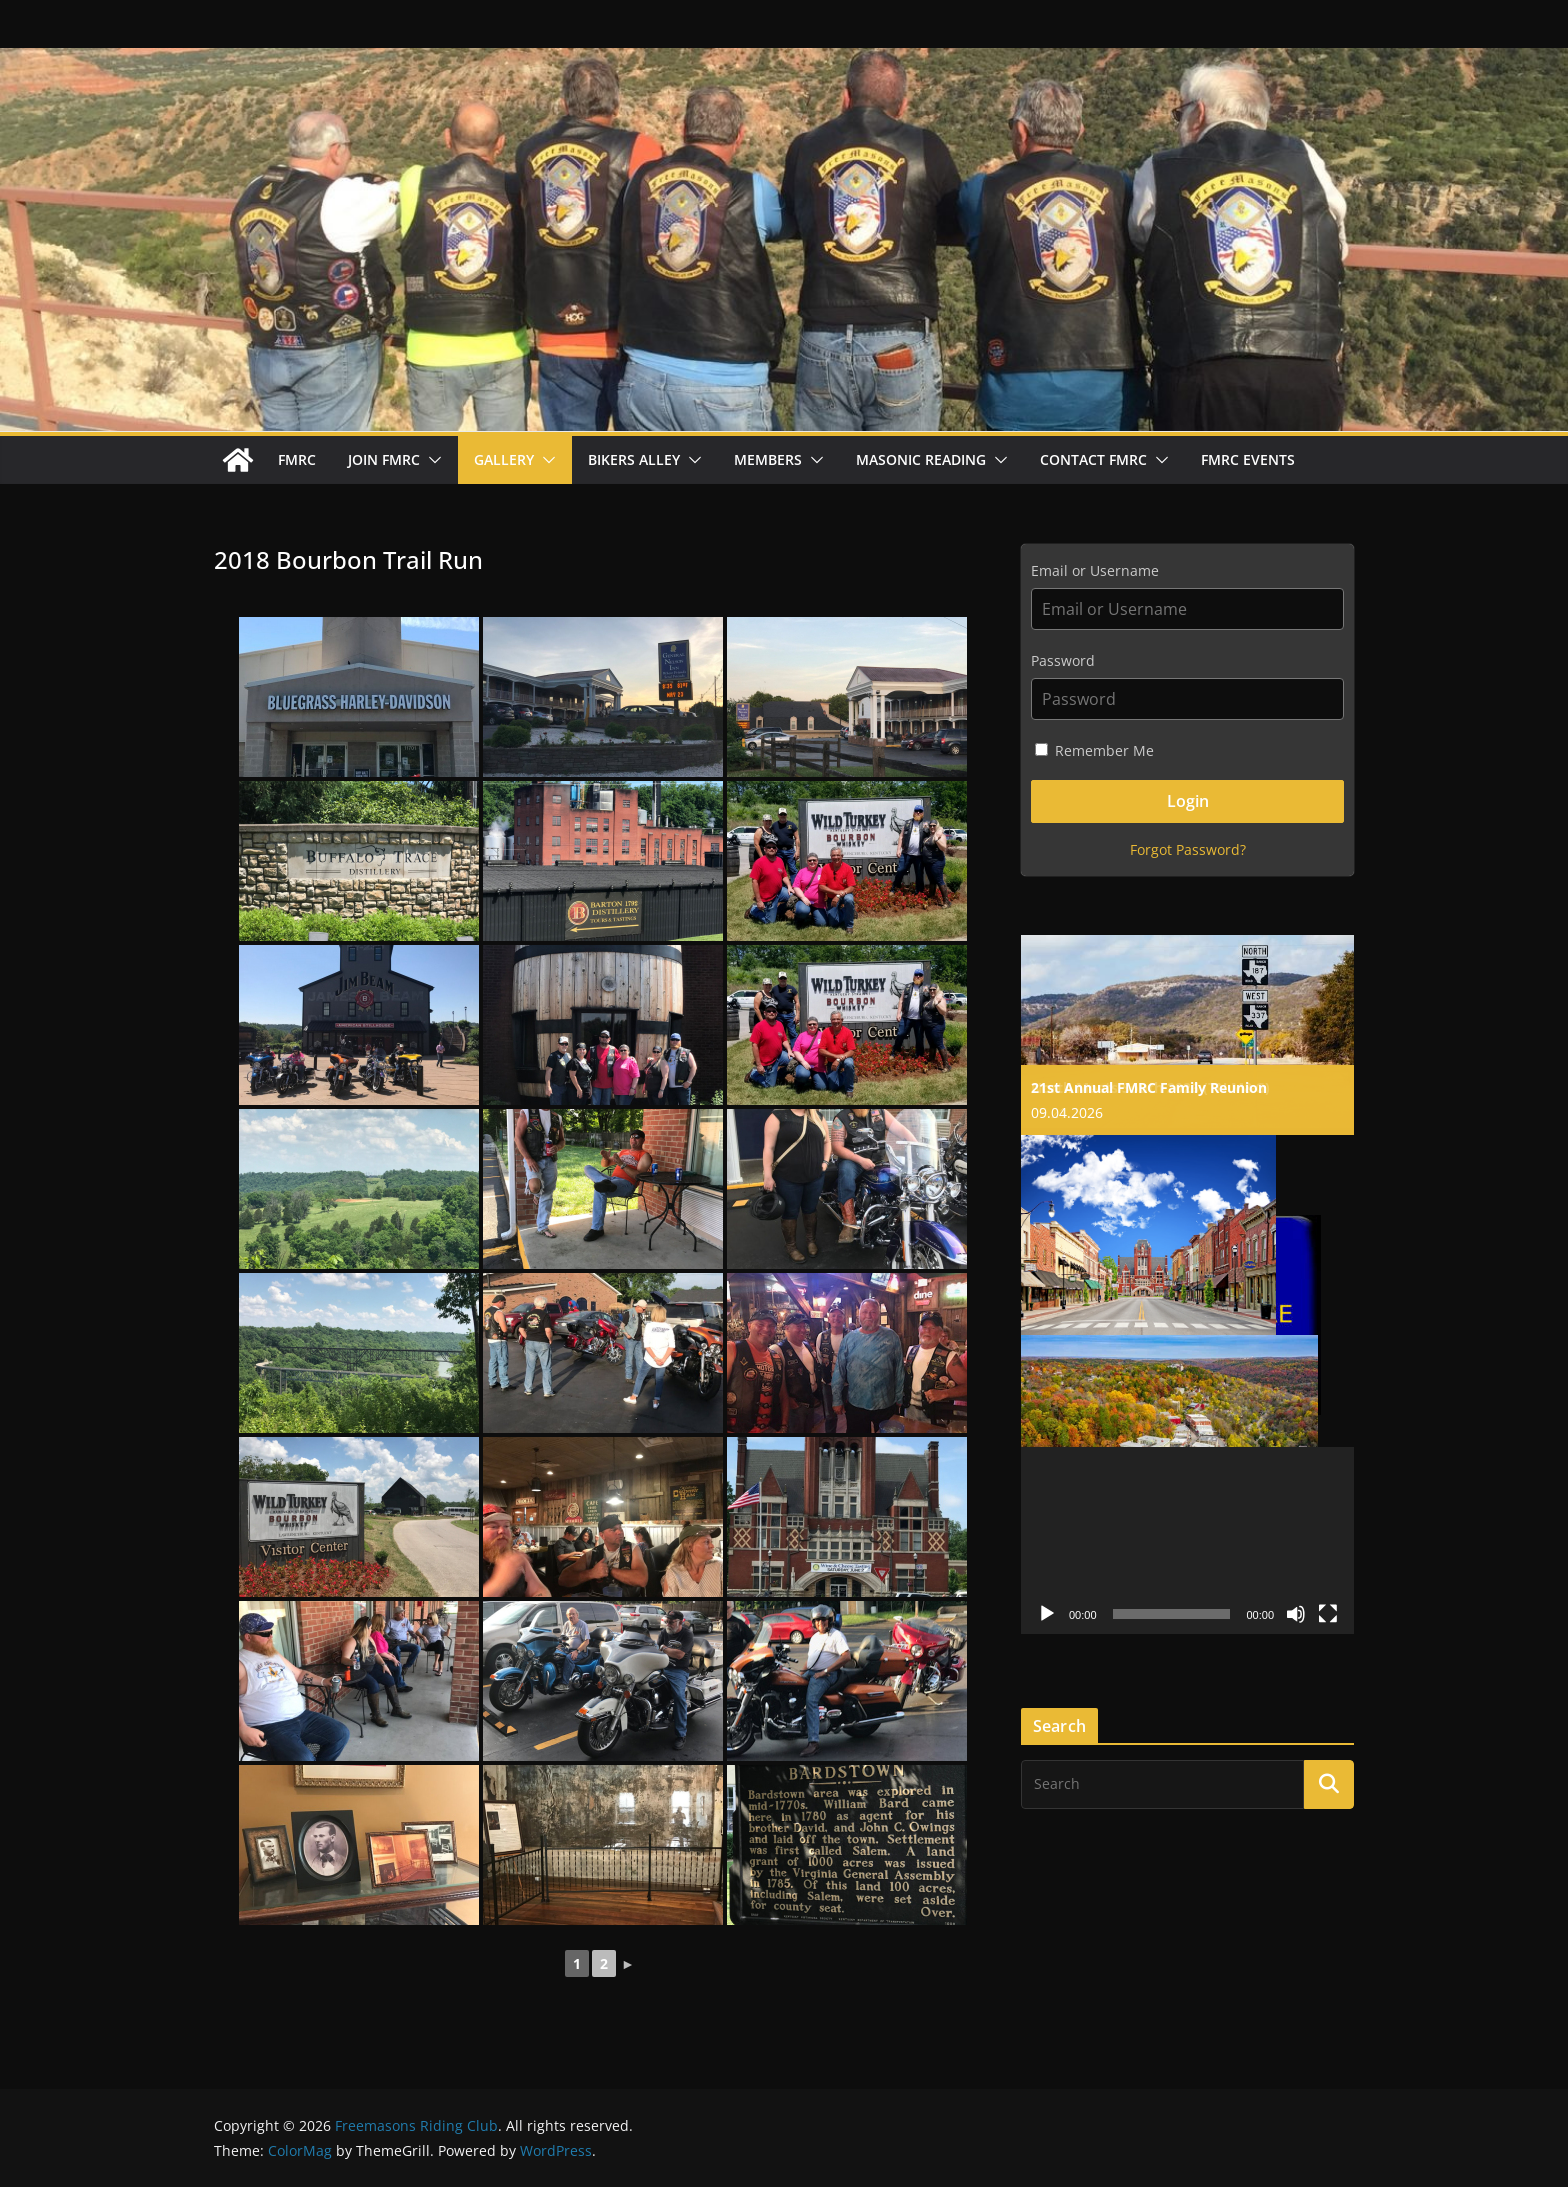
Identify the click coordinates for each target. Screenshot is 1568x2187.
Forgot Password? (1188, 849)
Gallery (504, 459)
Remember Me (1094, 750)
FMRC (297, 459)
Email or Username (1095, 570)
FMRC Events (1248, 459)
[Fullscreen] (1328, 1614)
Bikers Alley (634, 459)
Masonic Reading (921, 459)
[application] (1187, 1540)
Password (1063, 660)
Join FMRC (384, 459)
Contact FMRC (1093, 459)
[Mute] (1296, 1614)
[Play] (1047, 1614)
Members (768, 459)
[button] (431, 460)
